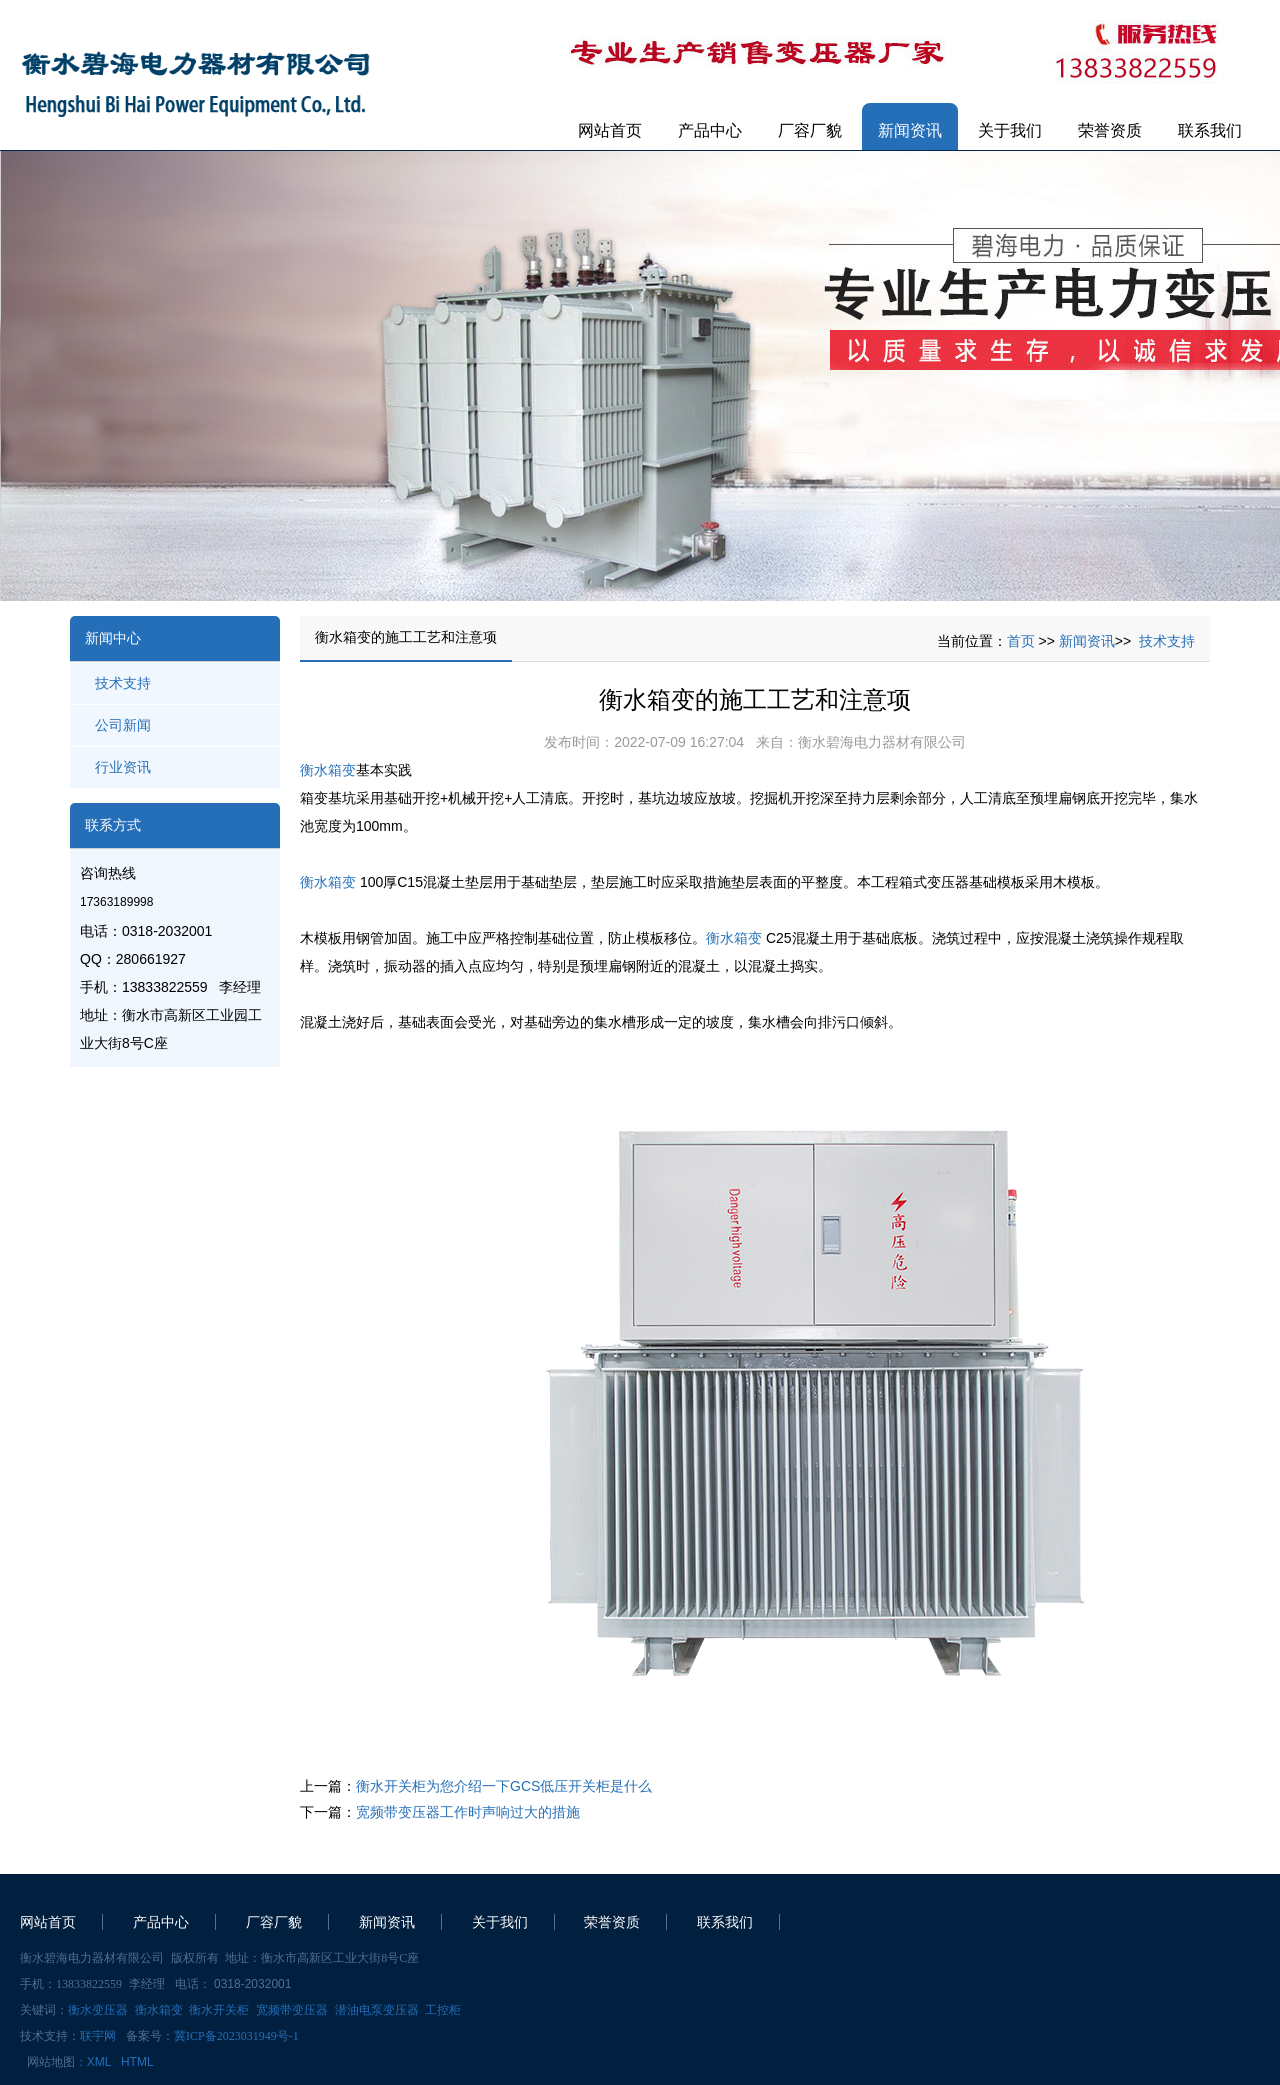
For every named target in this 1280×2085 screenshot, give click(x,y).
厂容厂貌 (810, 130)
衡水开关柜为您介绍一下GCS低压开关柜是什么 (504, 1786)
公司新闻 (123, 725)
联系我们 (1210, 130)
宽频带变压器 (292, 2010)
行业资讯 (123, 767)
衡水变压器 (98, 2010)
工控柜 (443, 2010)
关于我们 (1010, 130)
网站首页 (610, 130)
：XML (93, 2062)
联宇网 (98, 2036)
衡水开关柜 (219, 2010)
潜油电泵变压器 (377, 2010)
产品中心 (710, 130)
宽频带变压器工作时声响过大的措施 (468, 1812)
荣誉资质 (1110, 130)
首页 (1021, 641)
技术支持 (123, 683)
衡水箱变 (328, 770)
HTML (137, 2062)
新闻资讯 (910, 130)
